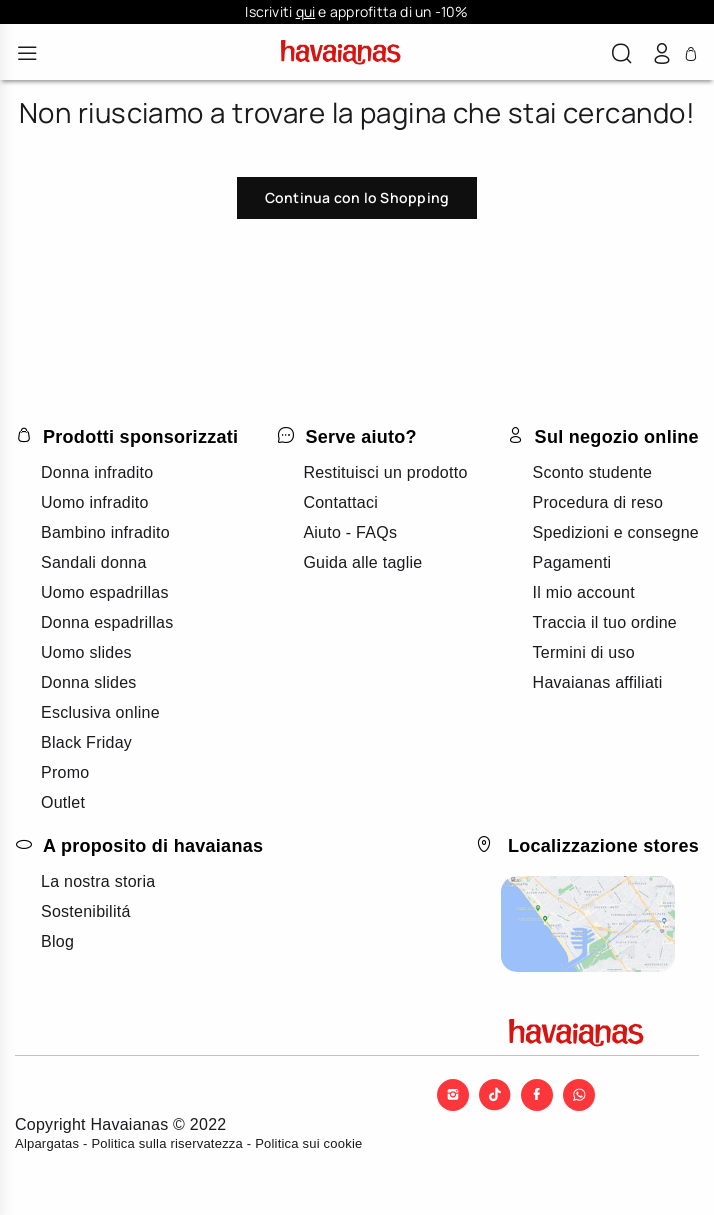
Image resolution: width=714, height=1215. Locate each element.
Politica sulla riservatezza (167, 1143)
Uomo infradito (95, 502)
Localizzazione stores (603, 846)
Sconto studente (592, 472)
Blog (57, 941)
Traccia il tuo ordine (605, 622)
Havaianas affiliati (598, 682)
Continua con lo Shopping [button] (357, 197)
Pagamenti (572, 562)
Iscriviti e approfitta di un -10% (356, 11)
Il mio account (584, 592)
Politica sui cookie (308, 1143)
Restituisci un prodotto (385, 472)
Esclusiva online (100, 712)
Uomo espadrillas (105, 592)
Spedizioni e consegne (616, 532)
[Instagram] (453, 1092)
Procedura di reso (598, 502)
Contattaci (340, 502)
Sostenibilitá (86, 911)
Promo (65, 772)
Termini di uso (584, 652)
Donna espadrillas (107, 622)
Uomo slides (86, 652)
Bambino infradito (105, 532)
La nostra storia (98, 881)
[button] (622, 56)
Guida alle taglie (362, 562)
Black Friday (86, 742)
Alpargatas (47, 1143)
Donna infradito (97, 472)
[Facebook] (537, 1092)
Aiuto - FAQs (350, 532)
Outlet (63, 802)
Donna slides (89, 682)
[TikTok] (495, 1092)
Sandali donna (94, 562)
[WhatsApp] (579, 1092)
